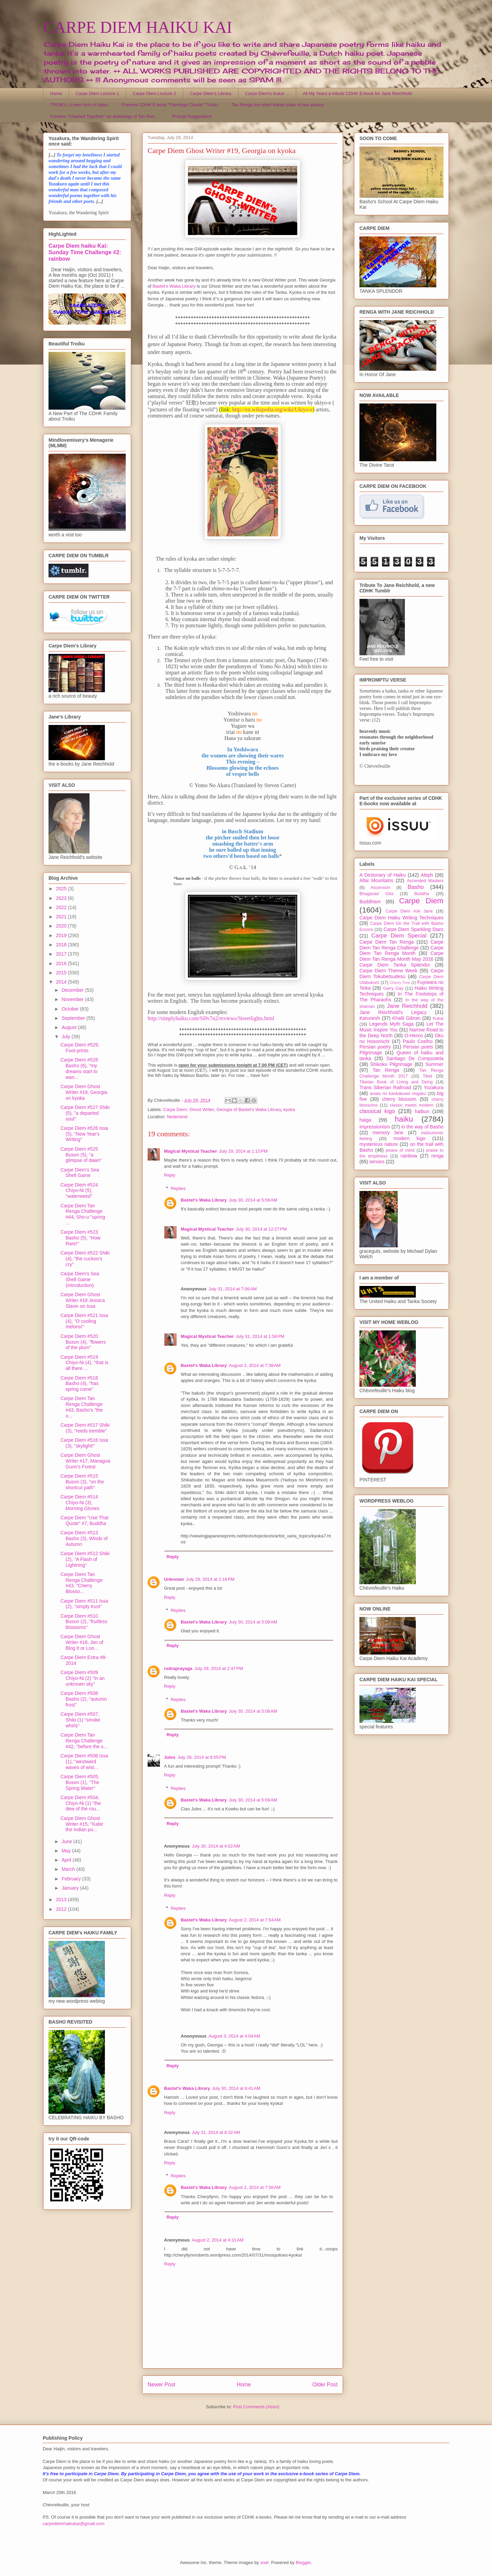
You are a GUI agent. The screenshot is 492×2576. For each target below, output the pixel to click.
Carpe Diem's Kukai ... (267, 93)
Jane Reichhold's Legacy (393, 1012)
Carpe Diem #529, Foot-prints (79, 1047)
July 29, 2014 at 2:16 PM (210, 1579)
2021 (62, 916)
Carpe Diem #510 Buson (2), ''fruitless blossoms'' (83, 1621)
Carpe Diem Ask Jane (409, 911)
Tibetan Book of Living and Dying (396, 1082)
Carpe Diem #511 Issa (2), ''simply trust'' (84, 1603)
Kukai (438, 1018)
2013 (62, 1899)
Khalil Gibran (406, 1018)
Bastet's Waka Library (173, 286)
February (72, 1878)
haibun (422, 1111)
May (67, 1850)
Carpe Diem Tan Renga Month (401, 950)
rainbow (408, 1156)
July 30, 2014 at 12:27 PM (261, 1229)
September (74, 1018)
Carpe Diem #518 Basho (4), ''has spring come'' (79, 1383)
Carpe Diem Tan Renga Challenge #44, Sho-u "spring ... (82, 1214)
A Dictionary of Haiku (382, 875)
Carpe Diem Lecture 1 (97, 93)
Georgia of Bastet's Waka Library (248, 1109)
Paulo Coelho (418, 1041)
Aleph (427, 875)
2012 (62, 1909)
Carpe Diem (421, 900)
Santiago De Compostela (414, 1058)
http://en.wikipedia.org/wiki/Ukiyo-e (272, 409)
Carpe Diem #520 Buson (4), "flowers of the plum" (83, 1342)
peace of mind (400, 1150)
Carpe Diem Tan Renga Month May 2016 (401, 956)
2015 (62, 972)
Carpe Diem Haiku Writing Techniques (401, 917)
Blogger (303, 2562)
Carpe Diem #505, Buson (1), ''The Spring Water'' (79, 1782)
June (67, 1841)
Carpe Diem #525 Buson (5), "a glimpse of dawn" (81, 1154)
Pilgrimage (370, 1052)
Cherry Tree (400, 983)
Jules (169, 1757)
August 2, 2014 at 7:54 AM (255, 1919)
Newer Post (161, 2384)
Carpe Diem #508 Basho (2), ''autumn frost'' (83, 1699)
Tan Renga (385, 1070)
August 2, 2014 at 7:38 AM (255, 1365)
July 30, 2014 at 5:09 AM (253, 1800)
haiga (365, 1120)
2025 (62, 888)
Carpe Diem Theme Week (388, 970)
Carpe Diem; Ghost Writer (188, 1109)
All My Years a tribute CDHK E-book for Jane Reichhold (357, 93)
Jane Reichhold (407, 1006)
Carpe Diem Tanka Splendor (394, 965)
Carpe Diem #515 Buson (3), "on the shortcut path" (82, 1481)
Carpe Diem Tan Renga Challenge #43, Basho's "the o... (81, 1407)
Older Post (325, 2384)
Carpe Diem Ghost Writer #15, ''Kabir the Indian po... (81, 1824)
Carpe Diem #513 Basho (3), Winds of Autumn (84, 1538)
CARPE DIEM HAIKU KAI (137, 27)
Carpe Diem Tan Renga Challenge (401, 944)
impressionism (374, 1126)
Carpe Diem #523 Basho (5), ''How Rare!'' (80, 1237)
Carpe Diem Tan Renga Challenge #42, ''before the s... (83, 1740)
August (70, 1027)
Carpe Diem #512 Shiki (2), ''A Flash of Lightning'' (85, 1559)
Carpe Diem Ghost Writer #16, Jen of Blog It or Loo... (81, 1642)
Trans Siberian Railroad (385, 1087)
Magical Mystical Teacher (190, 1151)
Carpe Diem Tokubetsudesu (401, 973)
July (66, 1036)
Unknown (174, 1579)
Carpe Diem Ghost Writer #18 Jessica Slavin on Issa (82, 1300)
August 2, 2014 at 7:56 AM (255, 2187)
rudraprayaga (178, 1668)
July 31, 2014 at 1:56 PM (260, 1336)
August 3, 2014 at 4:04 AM (234, 2036)
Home (56, 93)
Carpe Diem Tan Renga (386, 942)
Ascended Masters (425, 880)
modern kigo (409, 1138)
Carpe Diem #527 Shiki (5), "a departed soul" (85, 1113)
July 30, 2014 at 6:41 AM (236, 2088)
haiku (404, 1119)
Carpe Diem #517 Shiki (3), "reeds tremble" (85, 1428)
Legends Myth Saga (391, 1024)
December (73, 990)
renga (437, 1156)
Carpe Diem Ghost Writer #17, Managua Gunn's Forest (85, 1460)
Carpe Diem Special (398, 935)
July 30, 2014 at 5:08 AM (253, 1200)
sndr (264, 2562)
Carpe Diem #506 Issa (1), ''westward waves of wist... (84, 1761)
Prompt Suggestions (192, 116)
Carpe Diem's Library (211, 93)
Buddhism (370, 901)
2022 (62, 907)
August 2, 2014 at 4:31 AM (217, 2240)
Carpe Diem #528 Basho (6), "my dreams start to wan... (79, 1068)
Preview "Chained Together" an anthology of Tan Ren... (104, 116)
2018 (62, 944)
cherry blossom (399, 1099)
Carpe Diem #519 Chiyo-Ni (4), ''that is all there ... (84, 1362)
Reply (169, 1175)
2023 (62, 898)
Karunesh (369, 1018)
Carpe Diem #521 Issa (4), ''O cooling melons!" (84, 1321)
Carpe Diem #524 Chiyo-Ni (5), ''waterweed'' (79, 1190)
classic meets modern (412, 1105)
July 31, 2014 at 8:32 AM (216, 2132)
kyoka (289, 1109)
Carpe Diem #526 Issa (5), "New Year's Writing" (84, 1133)
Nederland (177, 1116)
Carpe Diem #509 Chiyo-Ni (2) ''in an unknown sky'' (82, 1678)
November (73, 999)
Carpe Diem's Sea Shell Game (79, 1172)
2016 (62, 963)
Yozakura (433, 1087)
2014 (62, 982)
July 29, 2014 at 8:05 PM (201, 1757)
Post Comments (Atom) (256, 2406)
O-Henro (414, 1035)
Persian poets (418, 1047)
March (69, 1869)
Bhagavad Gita (376, 893)
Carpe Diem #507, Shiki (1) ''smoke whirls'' (80, 1719)
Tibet (427, 1076)
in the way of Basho (422, 1126)
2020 (62, 926)
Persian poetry (375, 1047)
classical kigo (377, 1111)
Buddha (421, 893)
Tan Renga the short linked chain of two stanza (277, 104)
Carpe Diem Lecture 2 (154, 93)
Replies (178, 1188)
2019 (62, 935)
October (71, 1009)
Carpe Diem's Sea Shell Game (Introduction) (79, 1279)
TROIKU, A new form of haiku (79, 104)
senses (376, 1161)
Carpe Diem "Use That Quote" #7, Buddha (84, 1520)
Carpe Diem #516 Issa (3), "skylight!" (84, 1443)
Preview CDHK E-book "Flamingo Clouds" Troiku (170, 104)
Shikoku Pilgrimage (391, 1064)
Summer (434, 1064)
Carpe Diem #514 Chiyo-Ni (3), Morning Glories (79, 1502)
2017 (62, 954)
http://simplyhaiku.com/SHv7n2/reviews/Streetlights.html (211, 1018)
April (67, 1860)
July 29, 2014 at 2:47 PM (218, 1668)
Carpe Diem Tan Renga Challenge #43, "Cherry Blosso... (81, 1583)
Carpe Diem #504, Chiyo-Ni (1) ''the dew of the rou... (80, 1803)
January (71, 1888)
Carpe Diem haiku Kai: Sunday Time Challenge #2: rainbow (85, 252)
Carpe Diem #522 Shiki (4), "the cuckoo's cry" (85, 1258)
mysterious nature (378, 1144)
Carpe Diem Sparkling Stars (413, 929)
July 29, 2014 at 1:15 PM (243, 1151)
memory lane (387, 1132)
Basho (416, 887)
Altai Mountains (376, 880)
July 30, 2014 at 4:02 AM (216, 1846)
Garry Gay (393, 988)
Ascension (381, 887)
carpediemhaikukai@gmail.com (74, 2523)
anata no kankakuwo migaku (398, 1093)
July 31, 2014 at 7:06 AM (232, 1288)
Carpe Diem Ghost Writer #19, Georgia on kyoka (83, 1092)
